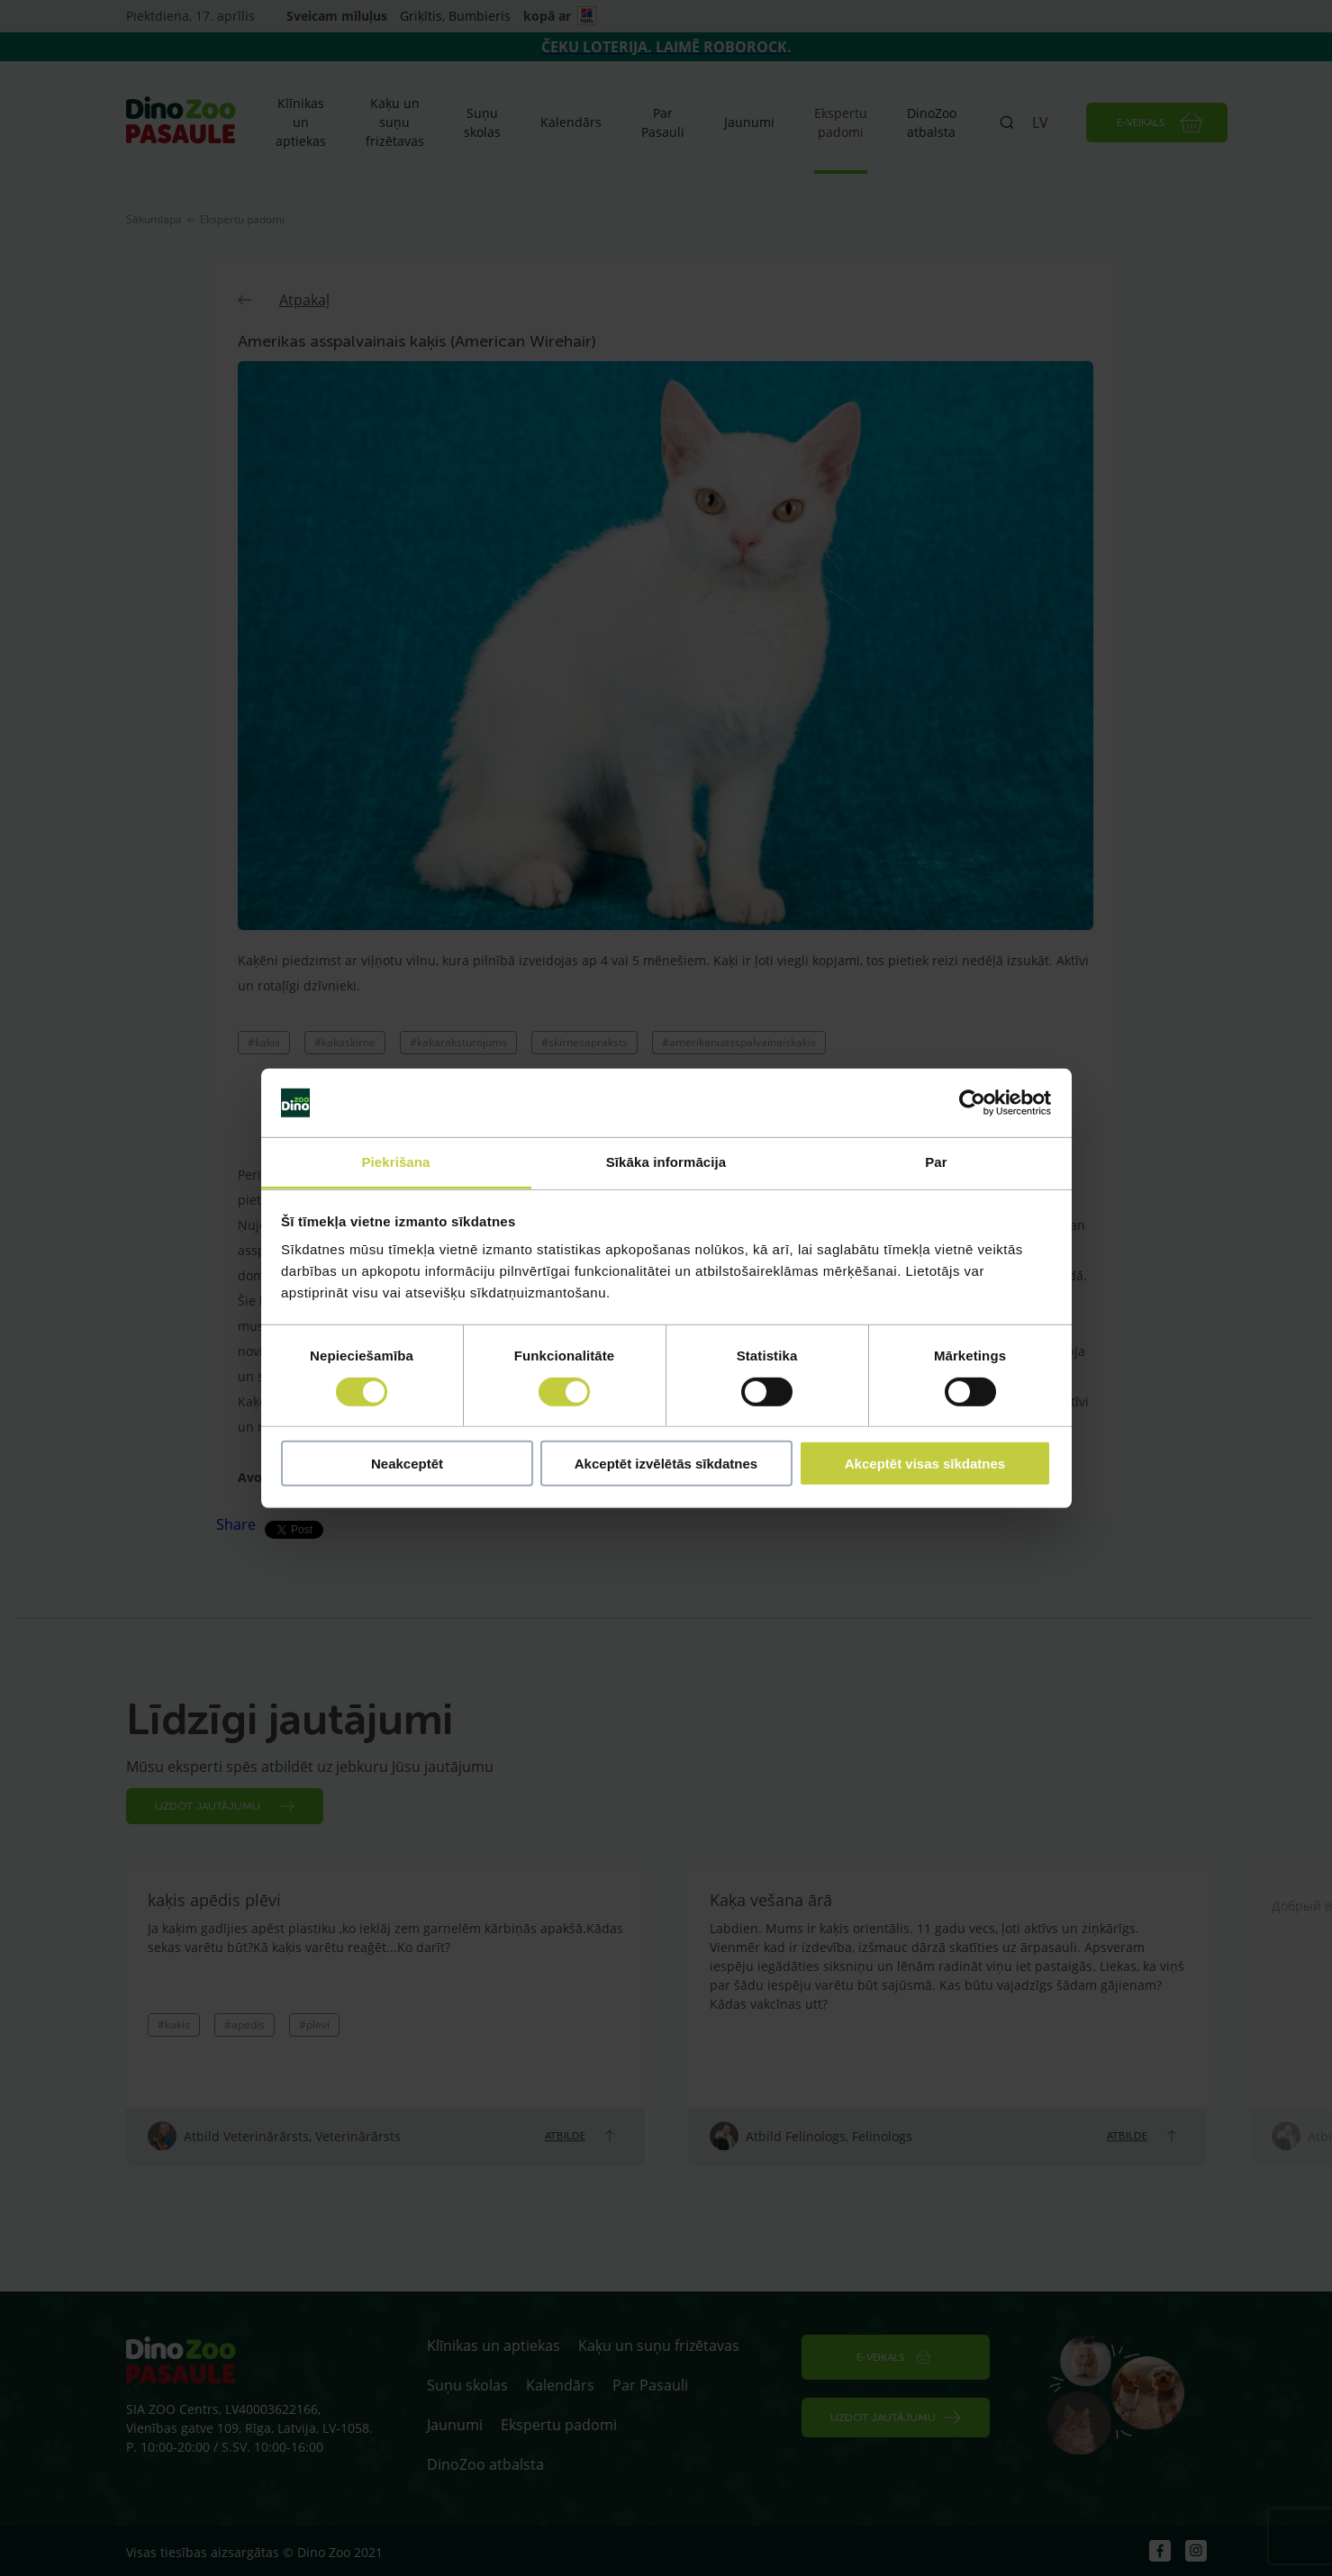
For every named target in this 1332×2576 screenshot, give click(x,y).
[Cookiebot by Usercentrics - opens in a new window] (972, 1102)
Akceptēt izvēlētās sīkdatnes (666, 1463)
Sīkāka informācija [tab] (666, 1162)
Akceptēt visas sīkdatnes (925, 1463)
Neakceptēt (407, 1463)
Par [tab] (936, 1162)
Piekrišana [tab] (395, 1162)
